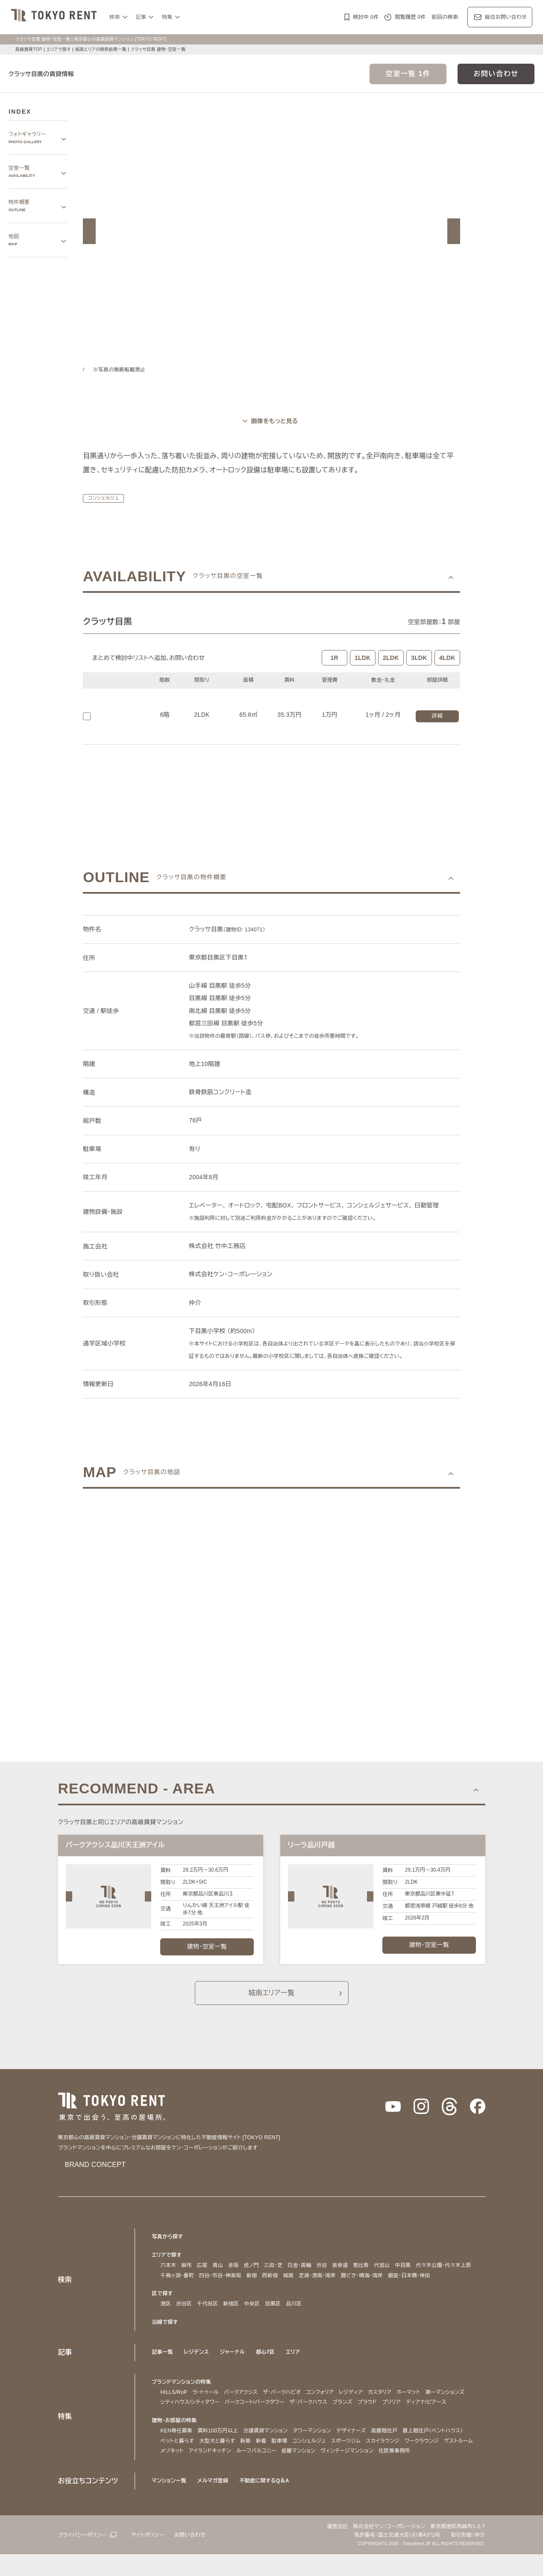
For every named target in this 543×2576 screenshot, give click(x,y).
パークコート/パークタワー (312, 2414)
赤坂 (233, 2277)
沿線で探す (165, 2334)
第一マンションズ (182, 2414)
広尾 (202, 2277)
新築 (249, 2462)
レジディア (368, 2404)
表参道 (346, 2277)
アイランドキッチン (252, 2472)
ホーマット (431, 2404)
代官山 (388, 2277)
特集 (167, 17)
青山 (218, 2277)
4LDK (447, 658)
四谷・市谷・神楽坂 (226, 2287)
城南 (296, 2287)
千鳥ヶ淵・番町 (179, 2287)
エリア (297, 2363)
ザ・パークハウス (371, 2414)
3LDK (419, 658)
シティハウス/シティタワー (241, 2414)
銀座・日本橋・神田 (430, 2287)
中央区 (252, 2315)
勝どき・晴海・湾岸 (378, 2287)
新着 (265, 2462)
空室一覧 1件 (408, 74)
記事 (141, 17)
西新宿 (278, 2287)
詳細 (437, 716)
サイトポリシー (153, 2556)
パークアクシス (247, 2404)
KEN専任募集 (176, 2452)
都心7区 (268, 2363)
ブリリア (460, 2414)
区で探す (162, 2305)
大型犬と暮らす (221, 2462)
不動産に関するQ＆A (267, 2502)
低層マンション (346, 2472)
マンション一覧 (170, 2502)
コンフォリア (334, 2404)
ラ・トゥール (208, 2404)
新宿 (260, 2287)
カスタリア (400, 2404)
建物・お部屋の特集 (176, 2442)
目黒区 (273, 2315)
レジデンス (197, 2363)
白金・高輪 (304, 2277)
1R (334, 658)
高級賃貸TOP (28, 49)
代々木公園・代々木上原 (451, 2277)
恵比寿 (367, 2277)
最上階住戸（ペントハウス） (444, 2452)
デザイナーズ (357, 2452)
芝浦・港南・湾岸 (328, 2287)
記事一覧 (162, 2363)
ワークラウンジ (435, 2462)
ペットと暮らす (179, 2462)
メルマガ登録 (216, 2502)
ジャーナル (234, 2363)
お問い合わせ (496, 74)
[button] (89, 231)
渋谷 (328, 2277)
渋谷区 (184, 2315)
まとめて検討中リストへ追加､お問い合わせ (150, 658)
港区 (166, 2315)
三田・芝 (275, 2277)
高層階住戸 (391, 2452)
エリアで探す (58, 49)
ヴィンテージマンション (399, 2472)
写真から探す (168, 2248)
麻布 (186, 2277)
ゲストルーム (176, 2472)
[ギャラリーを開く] (271, 421)
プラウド (434, 2414)
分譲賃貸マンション (265, 2452)
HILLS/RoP (174, 2404)
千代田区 (207, 2315)
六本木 (168, 2277)
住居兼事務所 (449, 2472)
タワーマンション (315, 2452)
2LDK (390, 658)
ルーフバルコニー (302, 2472)
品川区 (294, 2315)
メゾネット (210, 2472)
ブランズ (408, 2414)
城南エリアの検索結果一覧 (102, 49)
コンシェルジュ (105, 498)
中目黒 (409, 2277)
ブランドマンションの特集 (183, 2393)
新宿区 (231, 2315)
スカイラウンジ (393, 2462)
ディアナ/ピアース (183, 2424)
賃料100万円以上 (217, 2452)
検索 (114, 17)
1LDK (362, 658)
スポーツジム (354, 2462)
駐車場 (283, 2462)
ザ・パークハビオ (292, 2404)
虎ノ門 (252, 2277)
